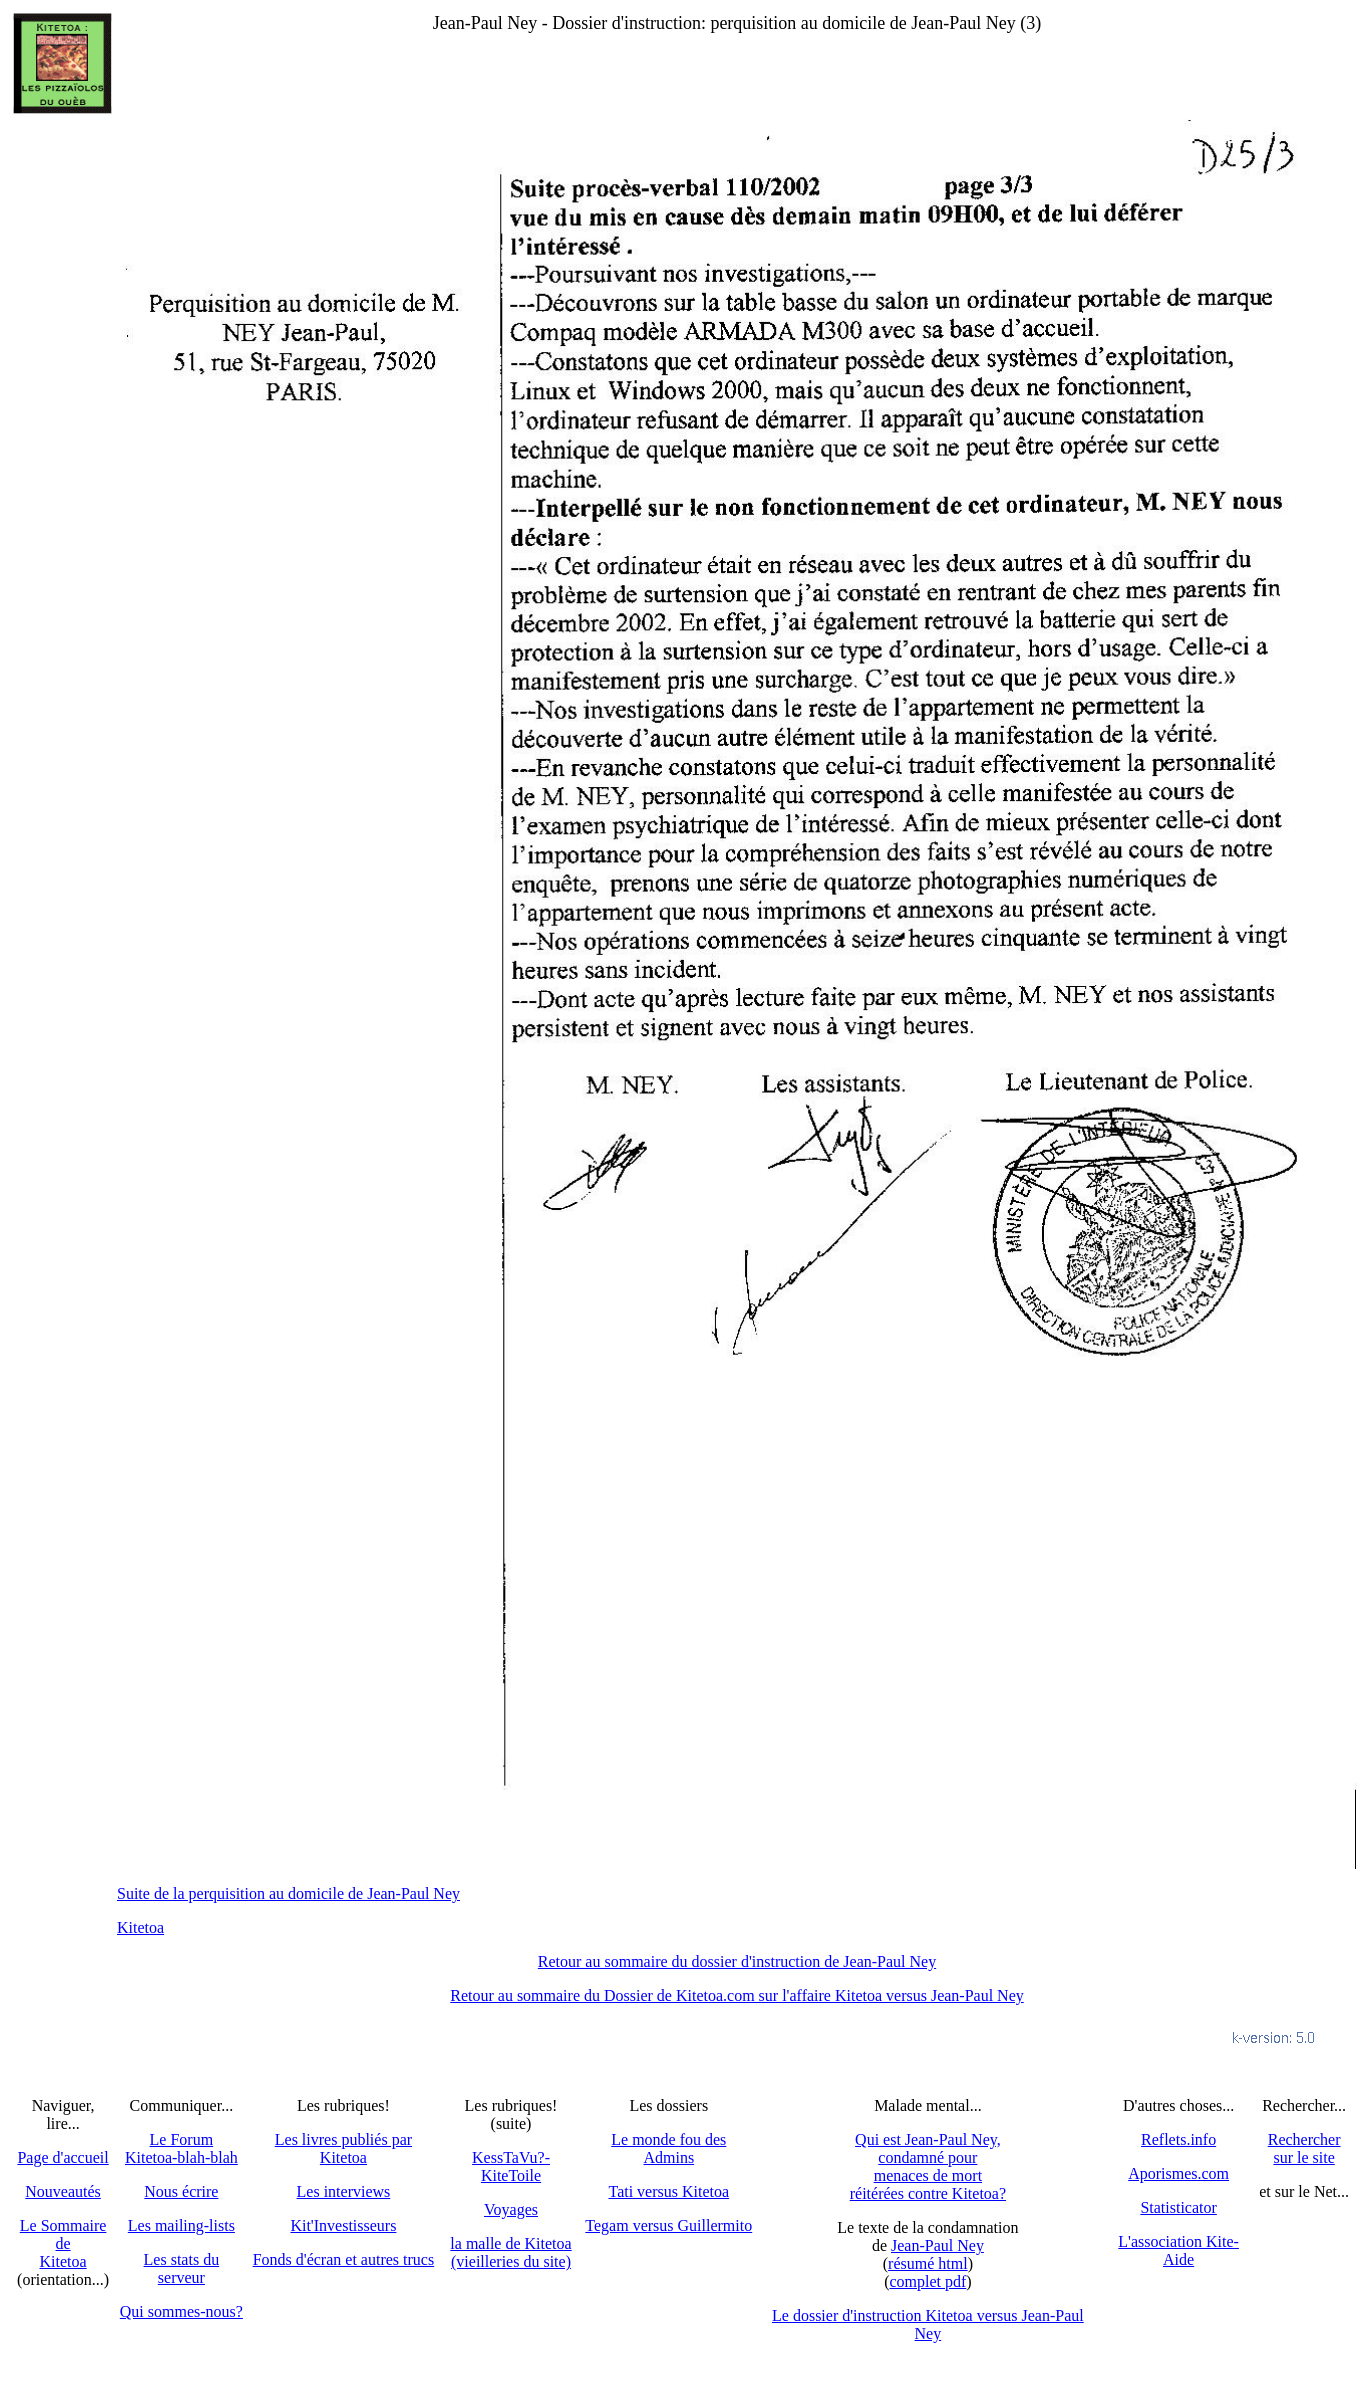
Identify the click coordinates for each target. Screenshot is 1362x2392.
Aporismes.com (1178, 2173)
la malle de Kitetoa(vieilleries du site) (510, 2252)
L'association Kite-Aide (1178, 2250)
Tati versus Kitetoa (668, 2191)
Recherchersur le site (1304, 2148)
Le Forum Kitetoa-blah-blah (181, 2148)
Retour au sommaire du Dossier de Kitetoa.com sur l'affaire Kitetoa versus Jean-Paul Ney (737, 1995)
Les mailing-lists (181, 2225)
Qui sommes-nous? (181, 2311)
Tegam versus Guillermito (668, 2225)
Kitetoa (140, 1927)
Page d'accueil (62, 2157)
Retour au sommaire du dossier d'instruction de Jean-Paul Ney (737, 1961)
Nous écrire (181, 2191)
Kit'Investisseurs (343, 2225)
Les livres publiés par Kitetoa (343, 2148)
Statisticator (1178, 2207)
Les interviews (344, 2191)
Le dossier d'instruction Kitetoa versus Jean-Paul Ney (928, 2324)
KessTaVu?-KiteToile (511, 2166)
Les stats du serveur (182, 2268)
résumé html (928, 2263)
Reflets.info (1178, 2139)
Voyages (511, 2209)
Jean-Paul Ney (937, 2245)
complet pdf (927, 2281)
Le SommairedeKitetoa (63, 2243)
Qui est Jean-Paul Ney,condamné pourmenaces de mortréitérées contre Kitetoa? (928, 2166)
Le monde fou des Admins (668, 2148)
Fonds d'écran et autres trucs (344, 2259)
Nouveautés (63, 2191)
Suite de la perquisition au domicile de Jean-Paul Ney (288, 1893)
